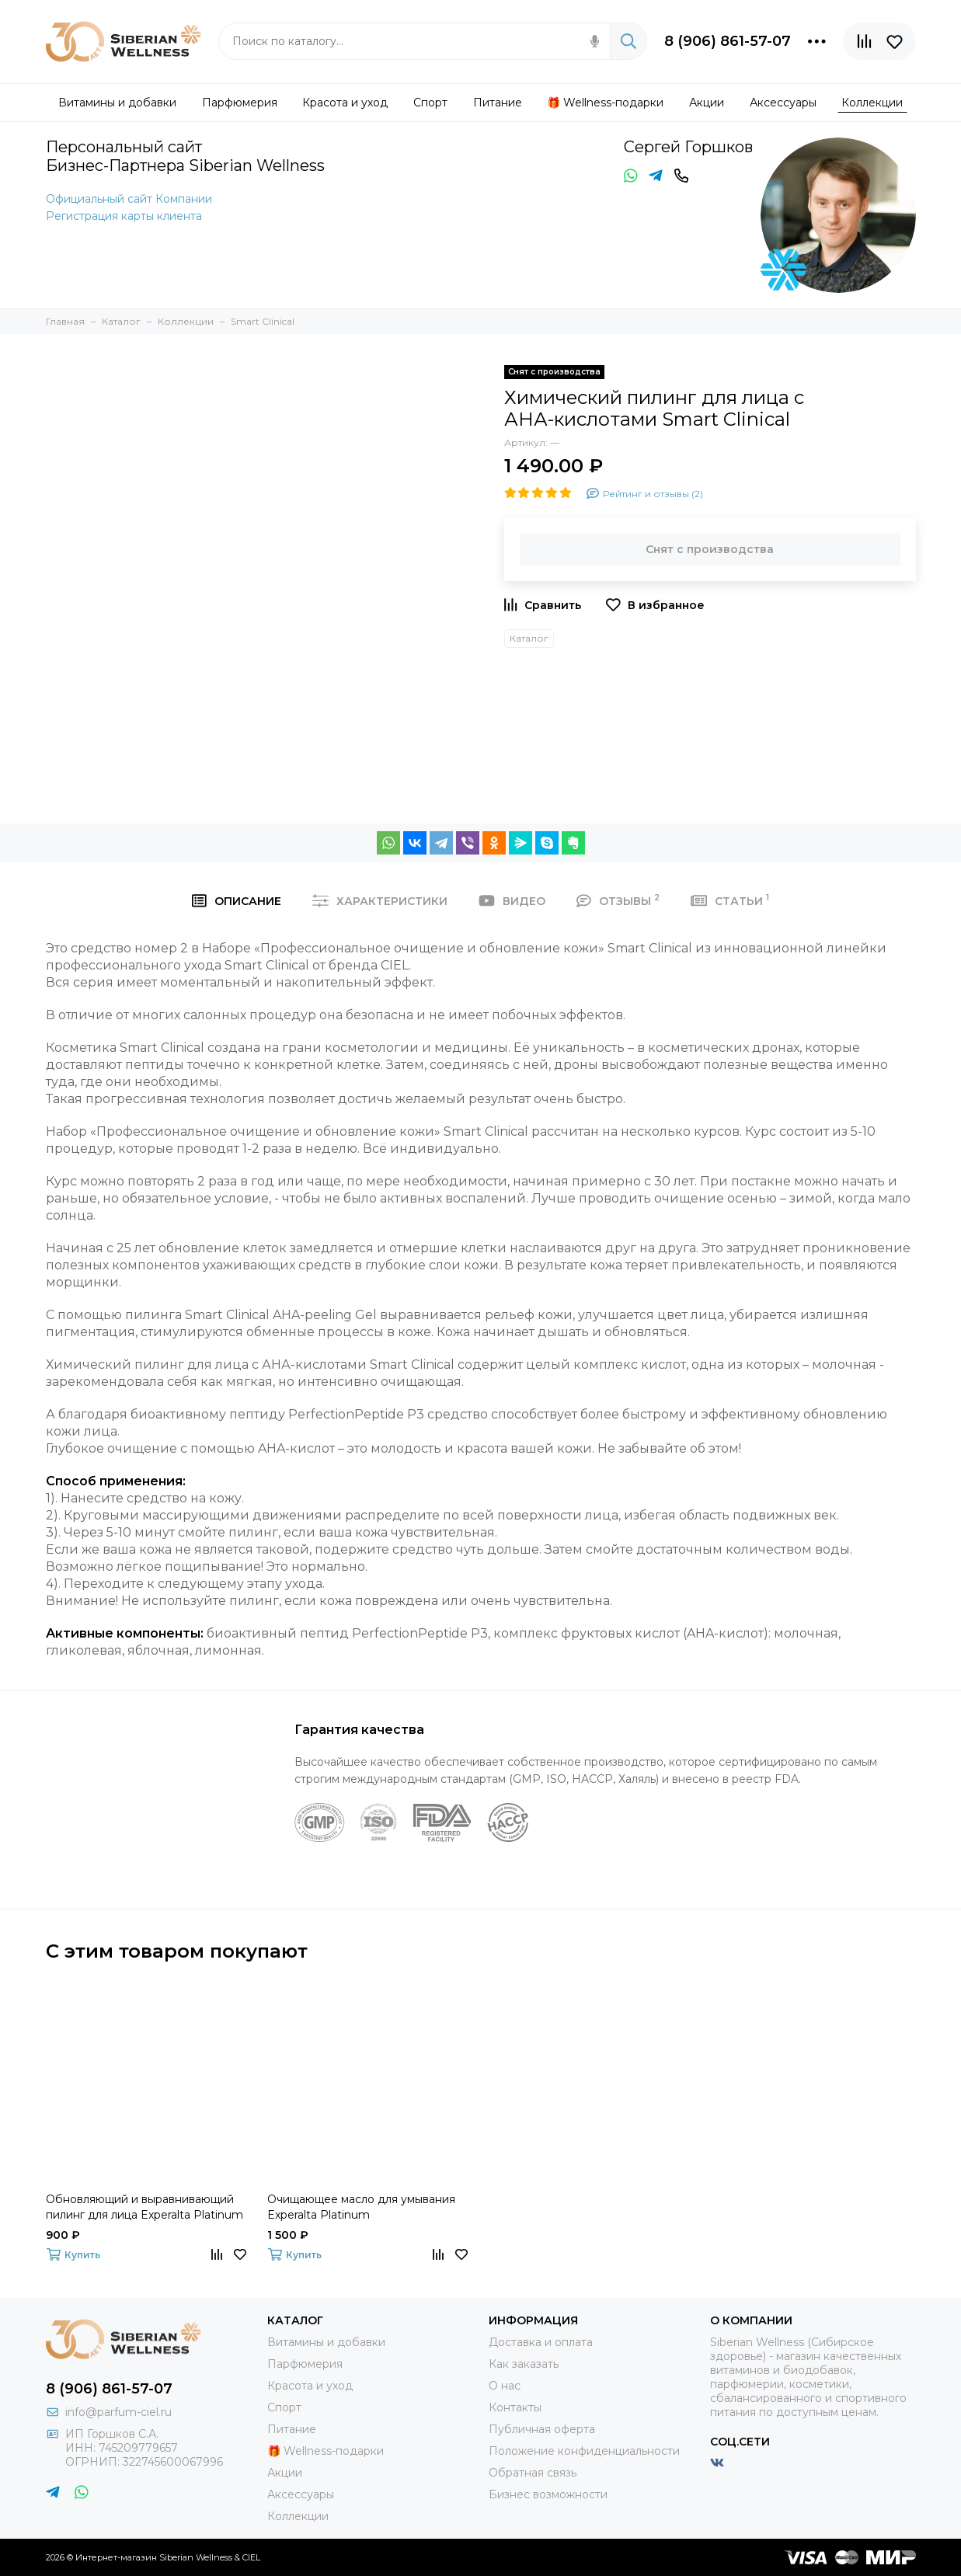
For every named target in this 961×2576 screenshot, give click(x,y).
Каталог (529, 638)
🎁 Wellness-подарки (325, 2451)
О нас (505, 2386)
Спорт (284, 2407)
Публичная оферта (542, 2429)
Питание (291, 2429)
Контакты (515, 2407)
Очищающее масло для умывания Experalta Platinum (361, 2207)
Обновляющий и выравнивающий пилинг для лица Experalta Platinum (144, 2207)
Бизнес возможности (548, 2494)
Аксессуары (300, 2494)
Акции (284, 2473)
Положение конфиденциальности (584, 2451)
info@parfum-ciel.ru (118, 2412)
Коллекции (298, 2516)
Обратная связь (532, 2473)
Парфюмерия (305, 2364)
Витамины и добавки (326, 2342)
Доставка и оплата (541, 2342)
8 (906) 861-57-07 (727, 41)
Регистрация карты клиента (124, 216)
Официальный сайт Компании (129, 199)
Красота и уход (310, 2386)
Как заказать (524, 2364)
